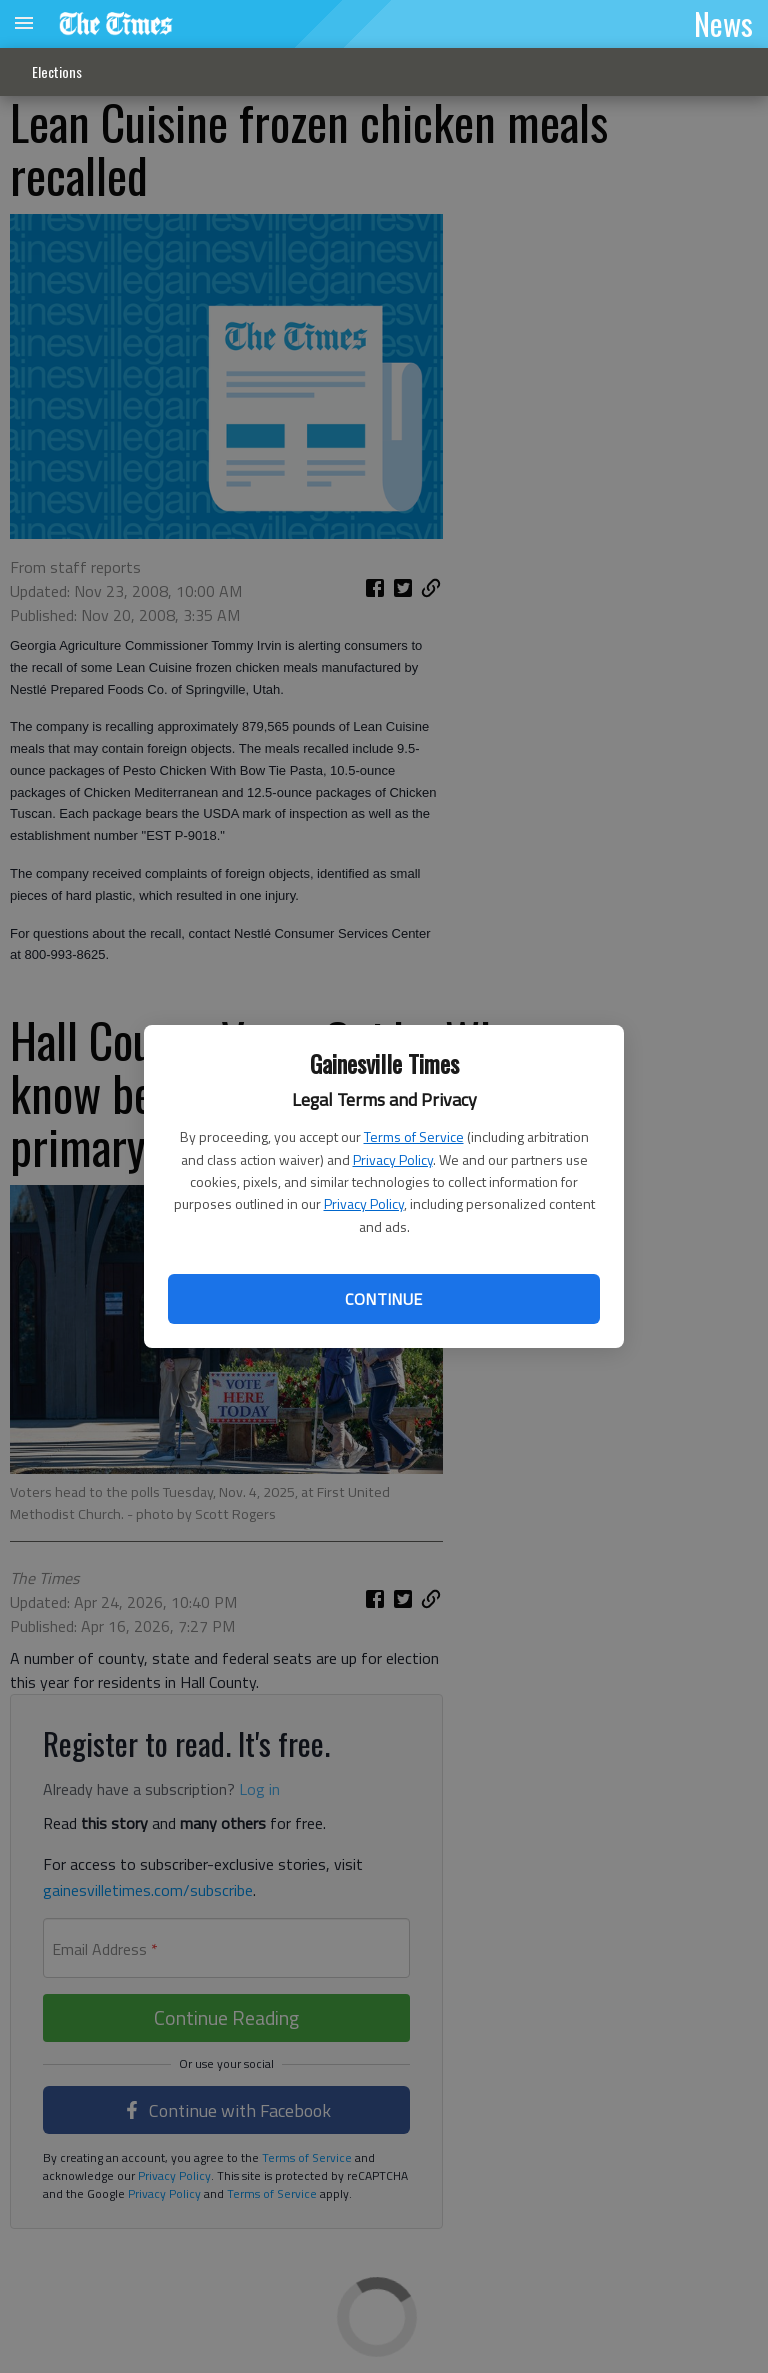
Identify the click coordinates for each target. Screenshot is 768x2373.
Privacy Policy (393, 1159)
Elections (57, 71)
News (723, 23)
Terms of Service (414, 1136)
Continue (383, 1299)
